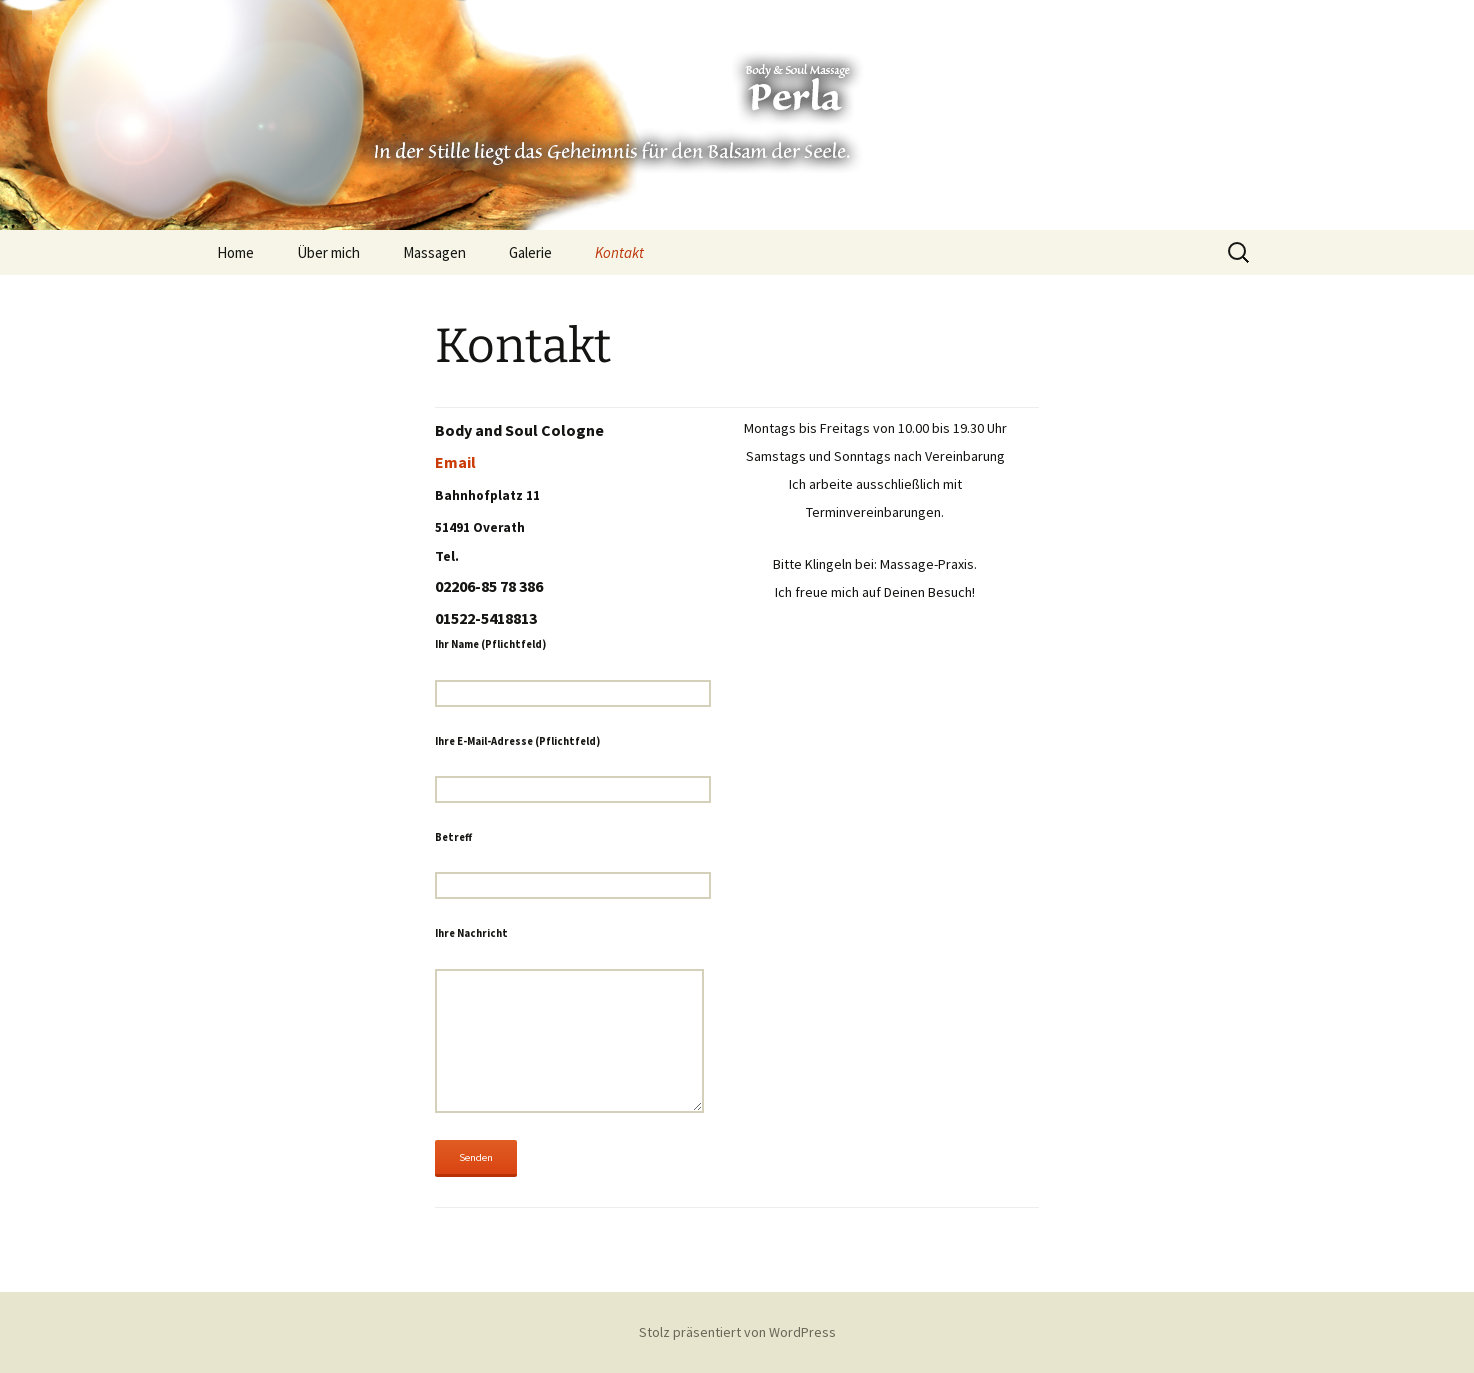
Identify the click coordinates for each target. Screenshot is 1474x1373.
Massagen (434, 252)
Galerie (530, 252)
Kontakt (619, 252)
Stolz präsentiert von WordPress (737, 1332)
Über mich (328, 252)
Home (235, 252)
